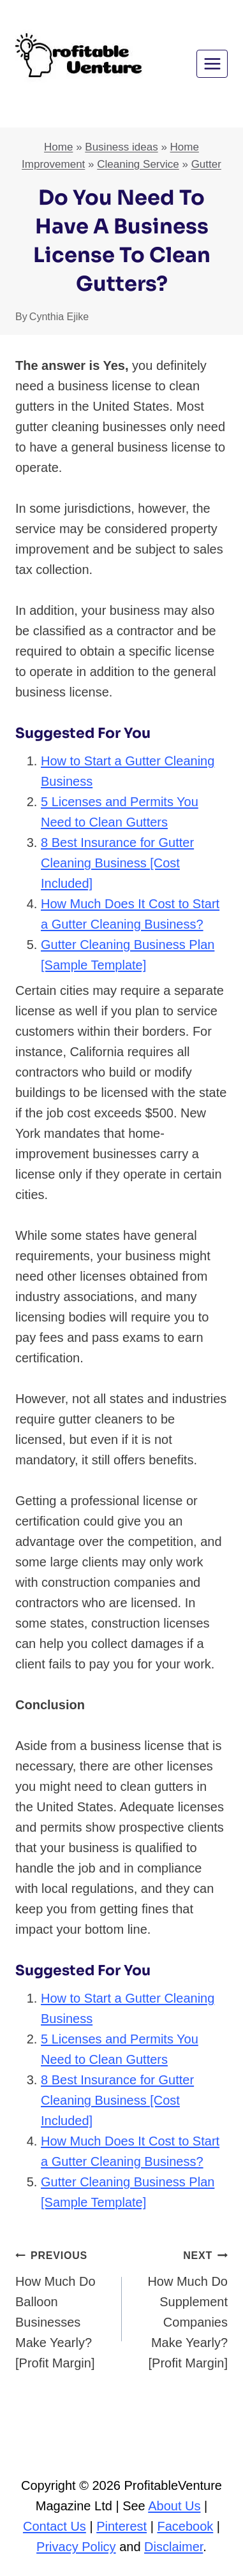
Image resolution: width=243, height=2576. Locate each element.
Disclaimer (173, 2547)
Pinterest (121, 2526)
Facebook (185, 2526)
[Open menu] (212, 63)
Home (58, 147)
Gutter (206, 164)
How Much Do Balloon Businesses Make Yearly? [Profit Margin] (62, 2307)
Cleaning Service (138, 164)
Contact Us (54, 2526)
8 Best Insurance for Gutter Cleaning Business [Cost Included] (117, 862)
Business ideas (121, 147)
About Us (174, 2506)
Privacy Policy (75, 2547)
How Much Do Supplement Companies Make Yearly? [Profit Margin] (181, 2307)
